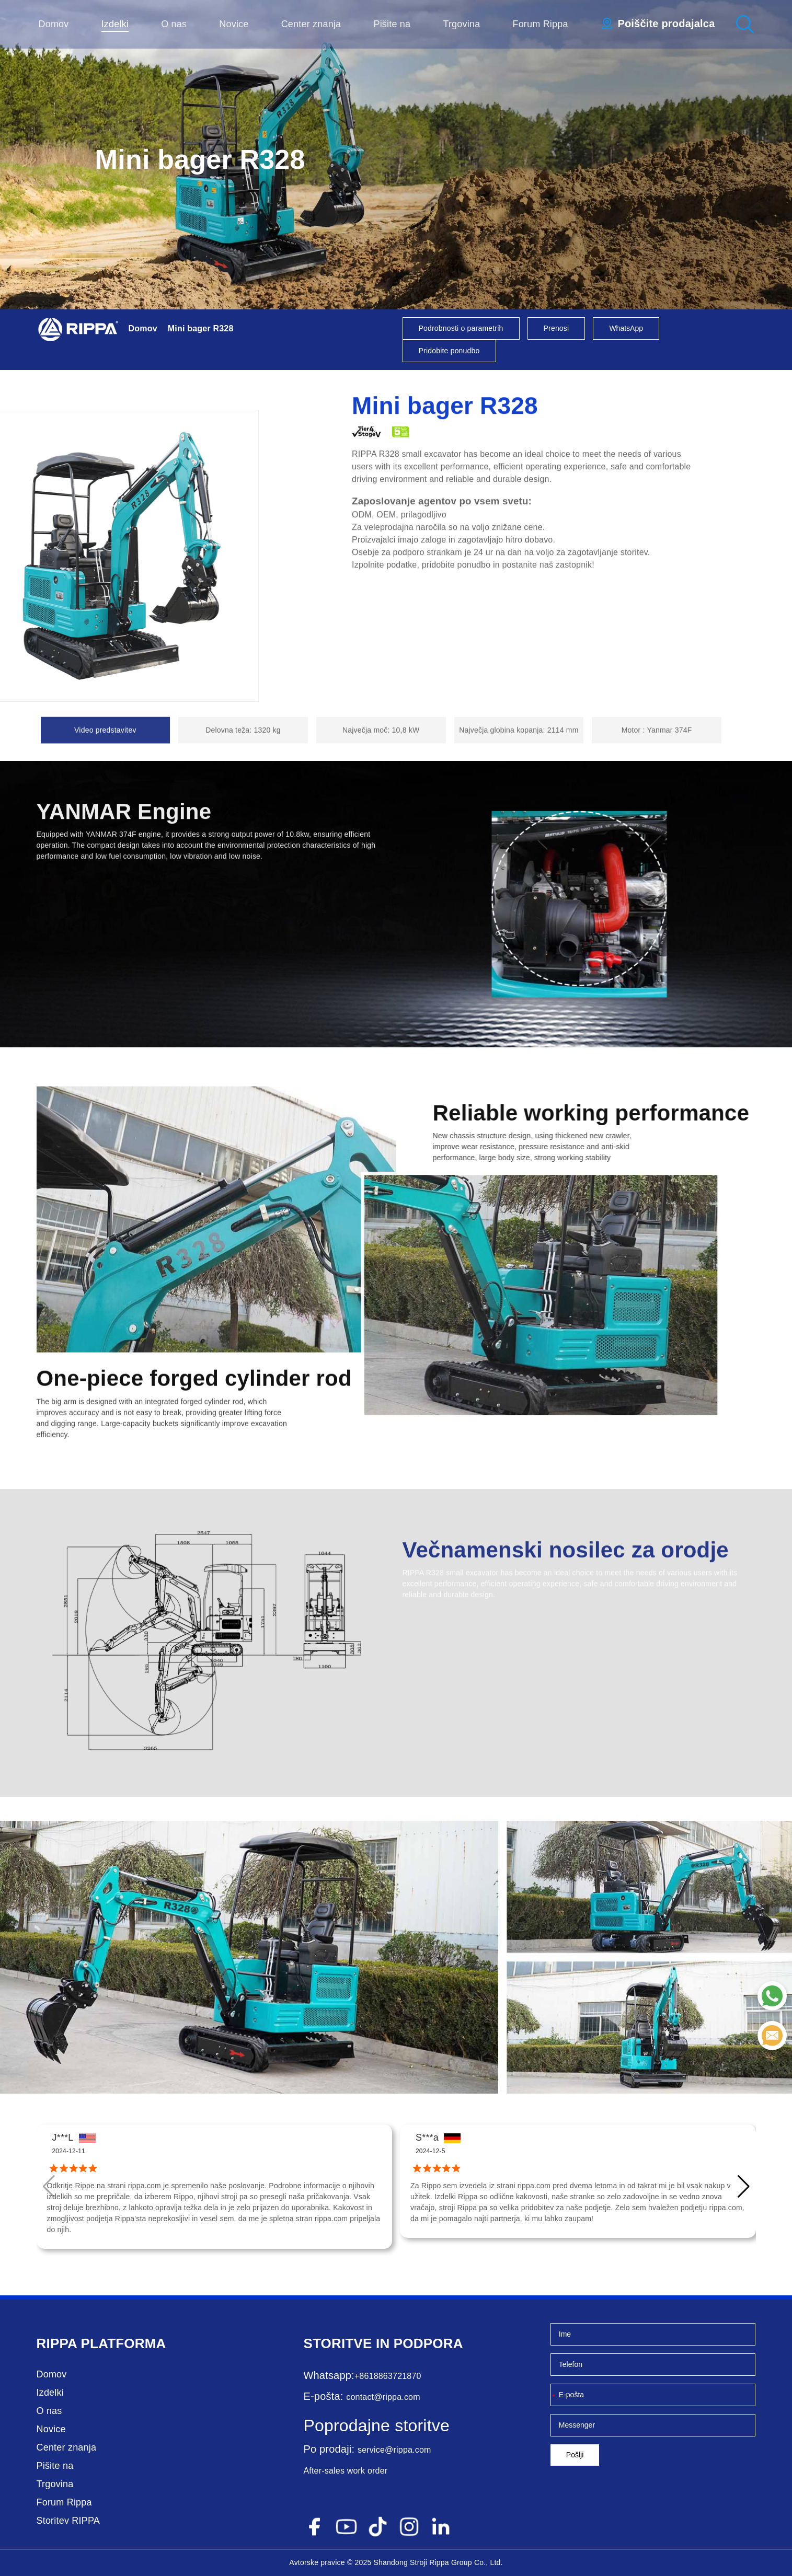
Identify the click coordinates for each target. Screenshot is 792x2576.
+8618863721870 (387, 2376)
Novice (233, 24)
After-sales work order (345, 2470)
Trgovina (461, 24)
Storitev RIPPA (68, 2520)
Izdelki (115, 24)
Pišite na (391, 24)
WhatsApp (626, 328)
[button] (744, 2186)
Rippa (57, 2343)
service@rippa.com (394, 2449)
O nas (174, 24)
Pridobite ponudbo (449, 350)
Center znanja (311, 24)
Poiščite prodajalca (666, 23)
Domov (54, 24)
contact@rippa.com (383, 2397)
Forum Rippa (540, 24)
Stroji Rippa (429, 2562)
